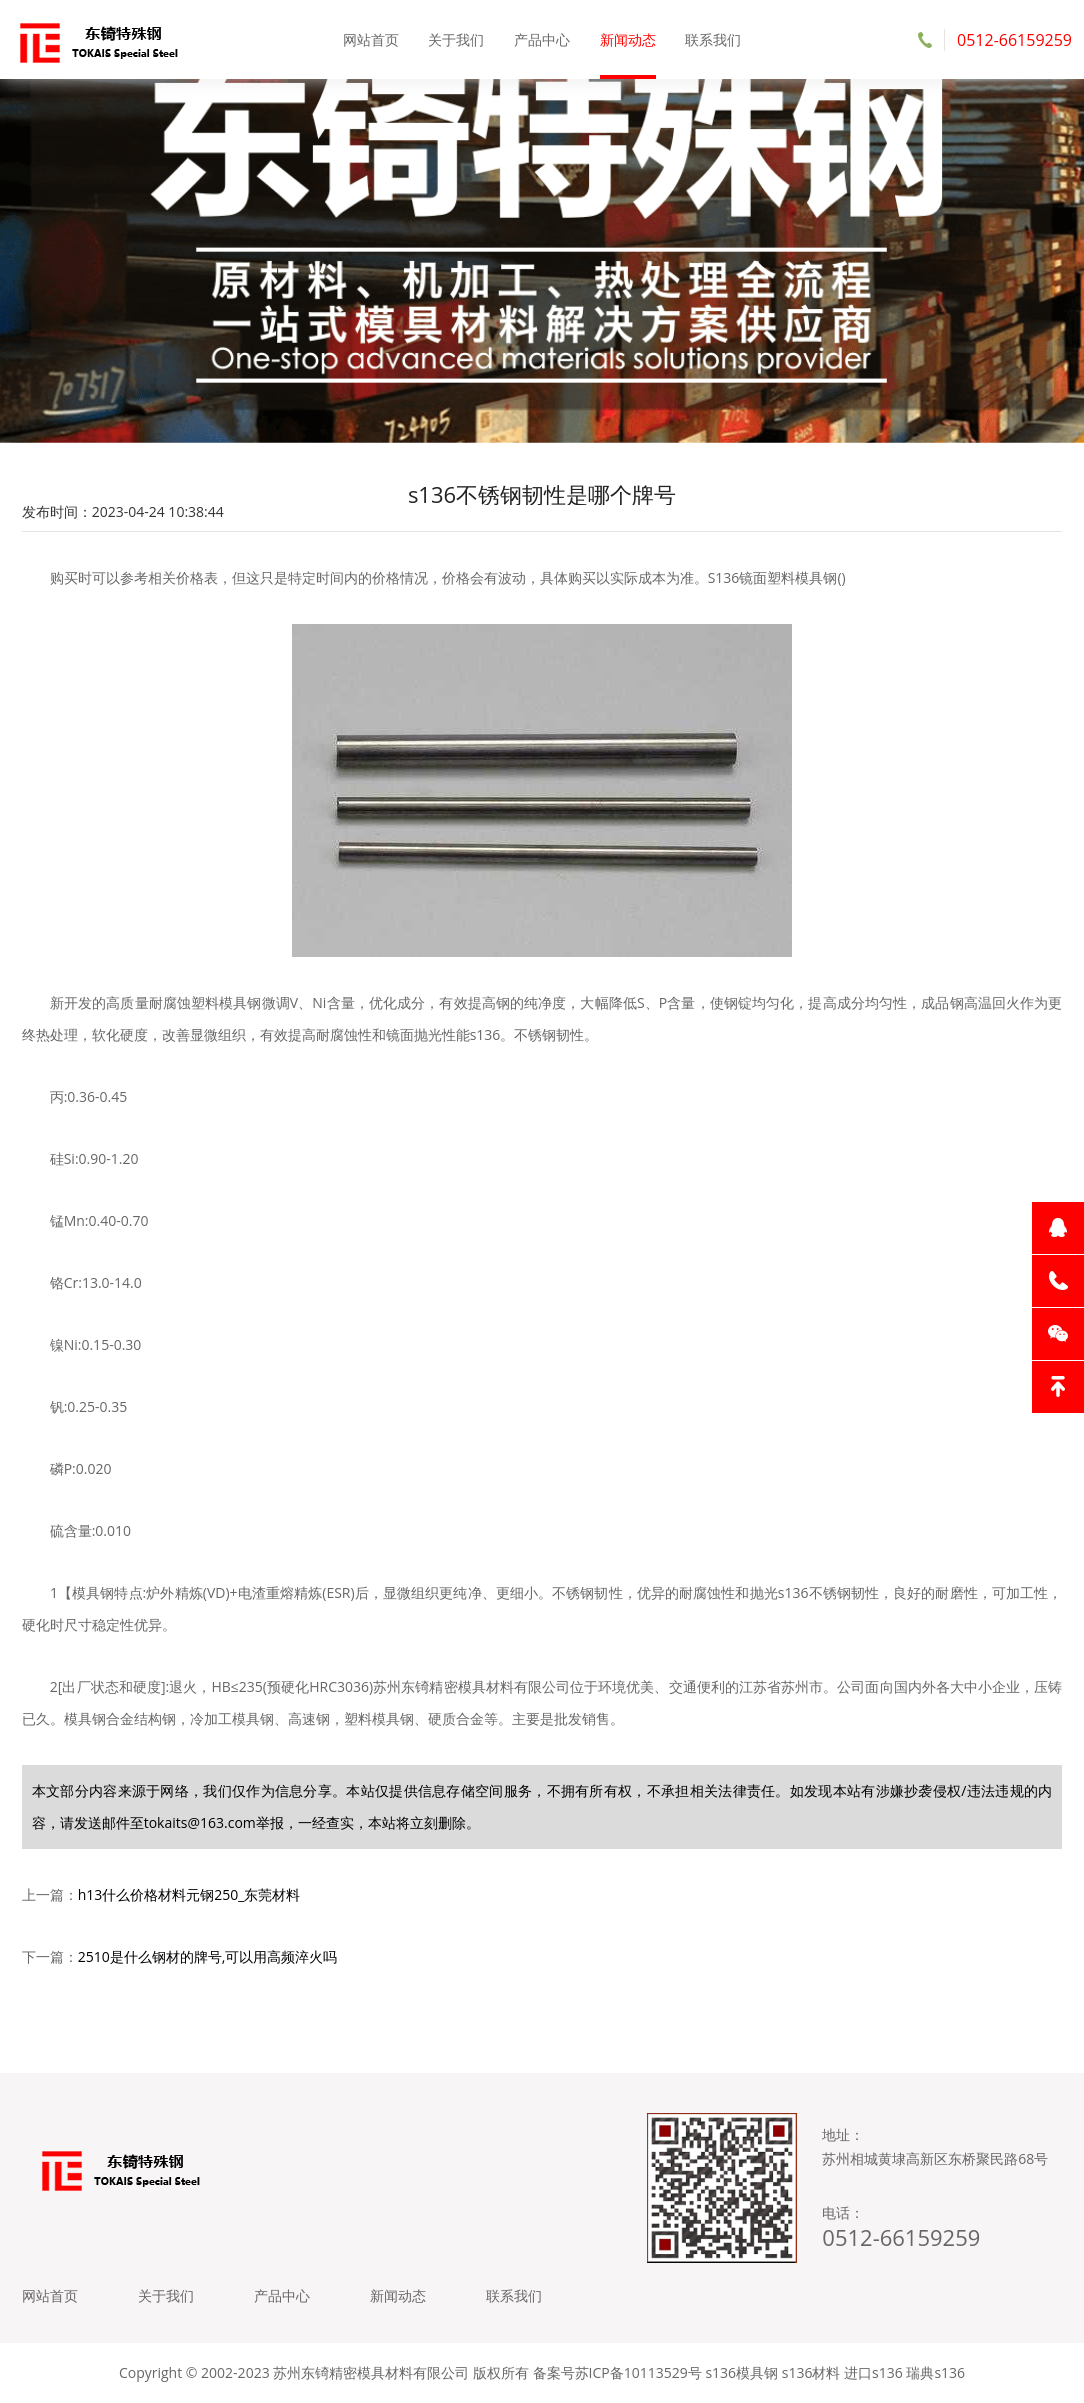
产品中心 (542, 39)
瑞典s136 (935, 2372)
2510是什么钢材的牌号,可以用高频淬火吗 (208, 1956)
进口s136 (873, 2372)
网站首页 (371, 39)
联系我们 (713, 39)
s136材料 (811, 2372)
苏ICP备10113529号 (638, 2372)
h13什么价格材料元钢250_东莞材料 (189, 1894)
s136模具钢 (741, 2372)
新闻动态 (628, 39)
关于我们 (456, 39)
